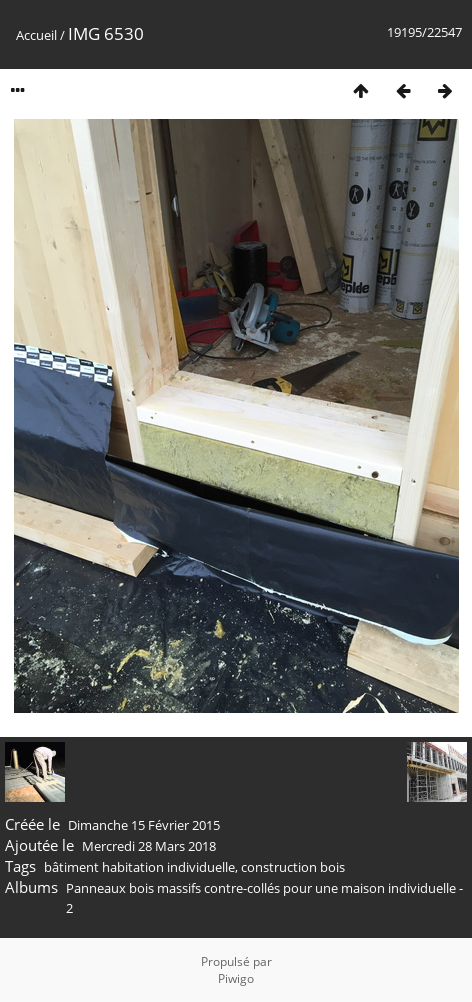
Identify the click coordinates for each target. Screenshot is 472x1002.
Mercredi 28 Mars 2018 (149, 846)
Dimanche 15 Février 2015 (144, 825)
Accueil (36, 35)
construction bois (293, 867)
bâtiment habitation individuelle (139, 867)
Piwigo (236, 978)
